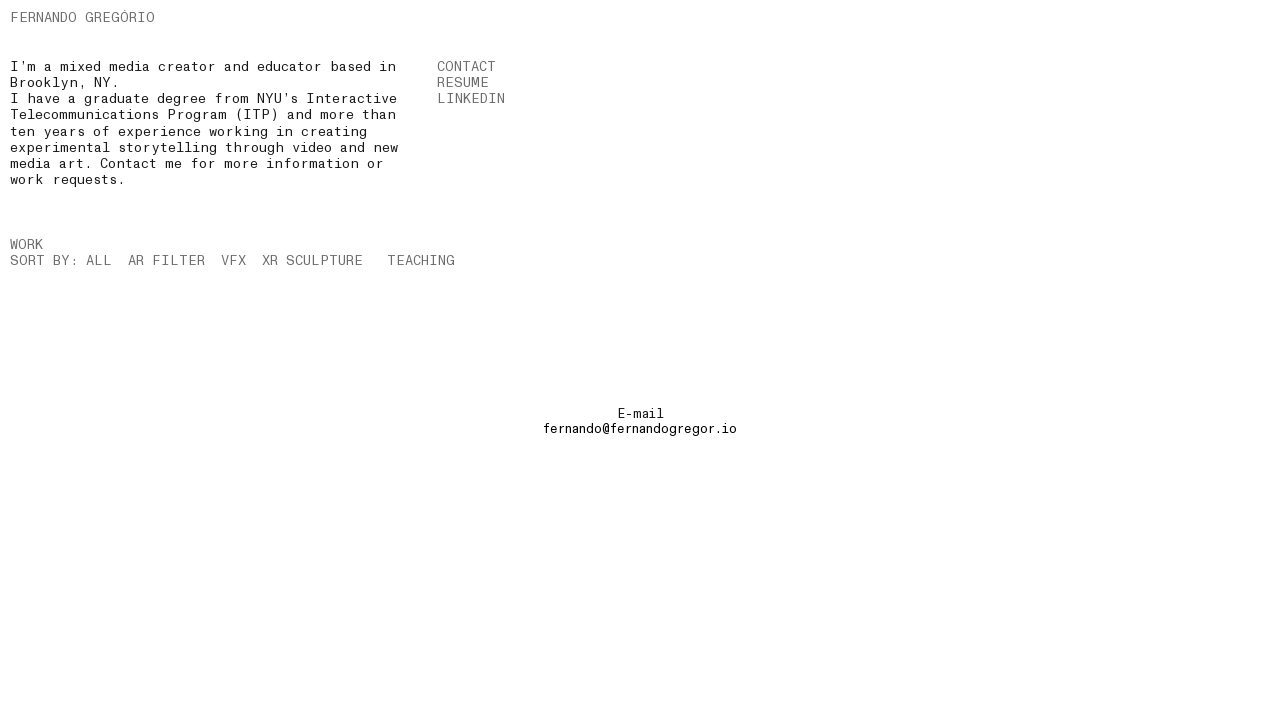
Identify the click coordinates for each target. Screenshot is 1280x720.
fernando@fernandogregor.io (640, 429)
